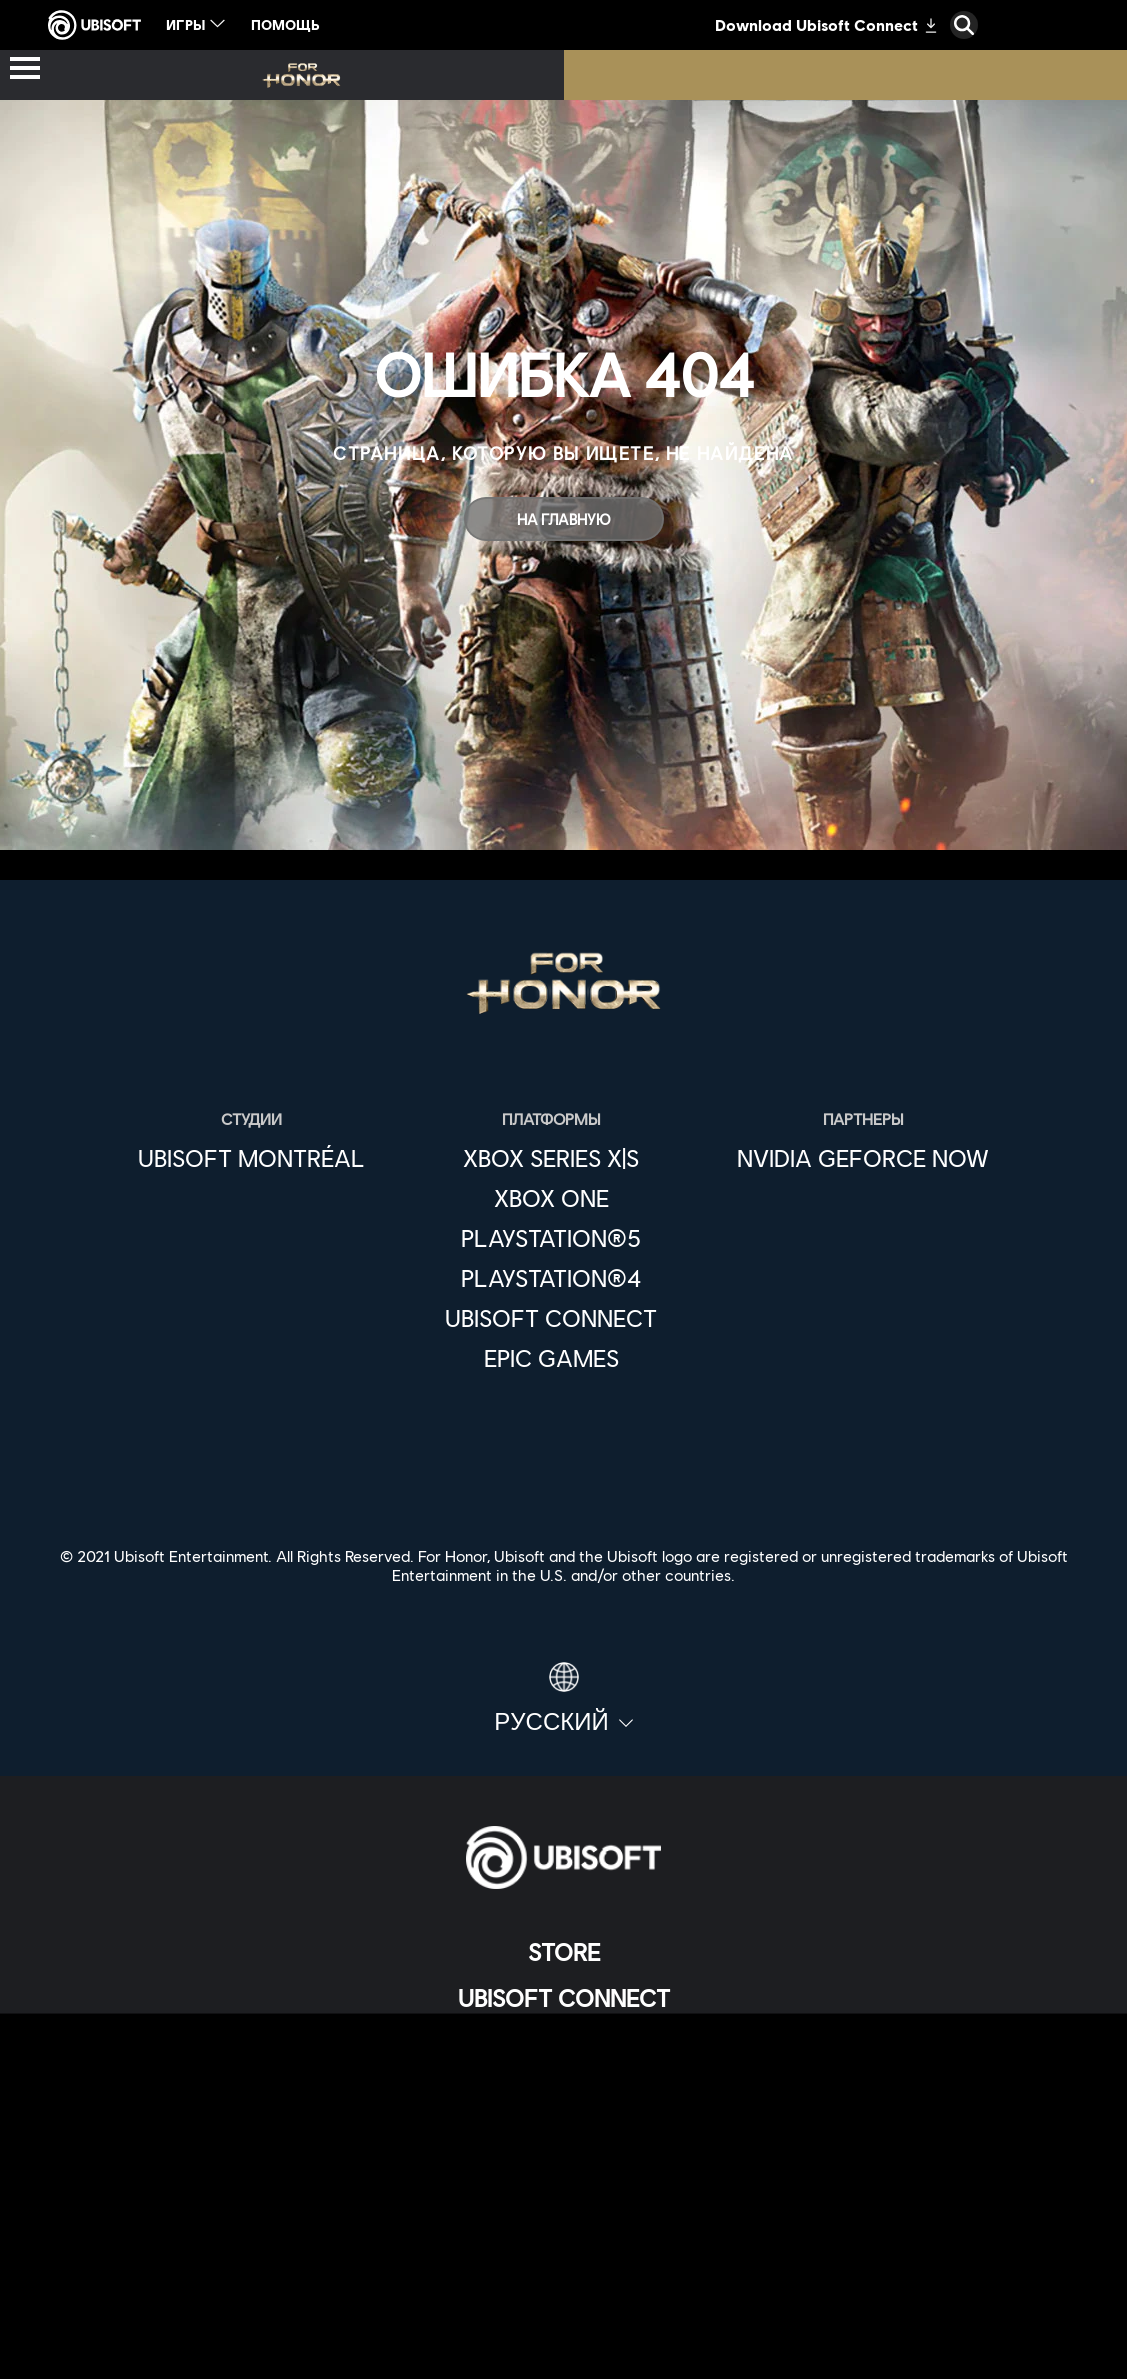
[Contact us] (563, 2211)
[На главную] (564, 519)
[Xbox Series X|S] (551, 1158)
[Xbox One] (551, 1198)
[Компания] (563, 2044)
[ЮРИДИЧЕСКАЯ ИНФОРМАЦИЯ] (563, 2310)
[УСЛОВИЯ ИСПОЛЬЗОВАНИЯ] (563, 2277)
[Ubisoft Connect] (563, 1998)
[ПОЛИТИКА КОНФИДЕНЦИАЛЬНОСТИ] (563, 2244)
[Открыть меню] (25, 69)
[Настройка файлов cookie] (563, 2343)
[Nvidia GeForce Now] (863, 1158)
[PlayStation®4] (551, 1278)
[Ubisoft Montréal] (251, 1158)
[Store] (563, 1952)
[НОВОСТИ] (563, 2090)
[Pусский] (563, 1699)
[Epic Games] (551, 1358)
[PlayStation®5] (551, 1238)
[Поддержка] (563, 2136)
